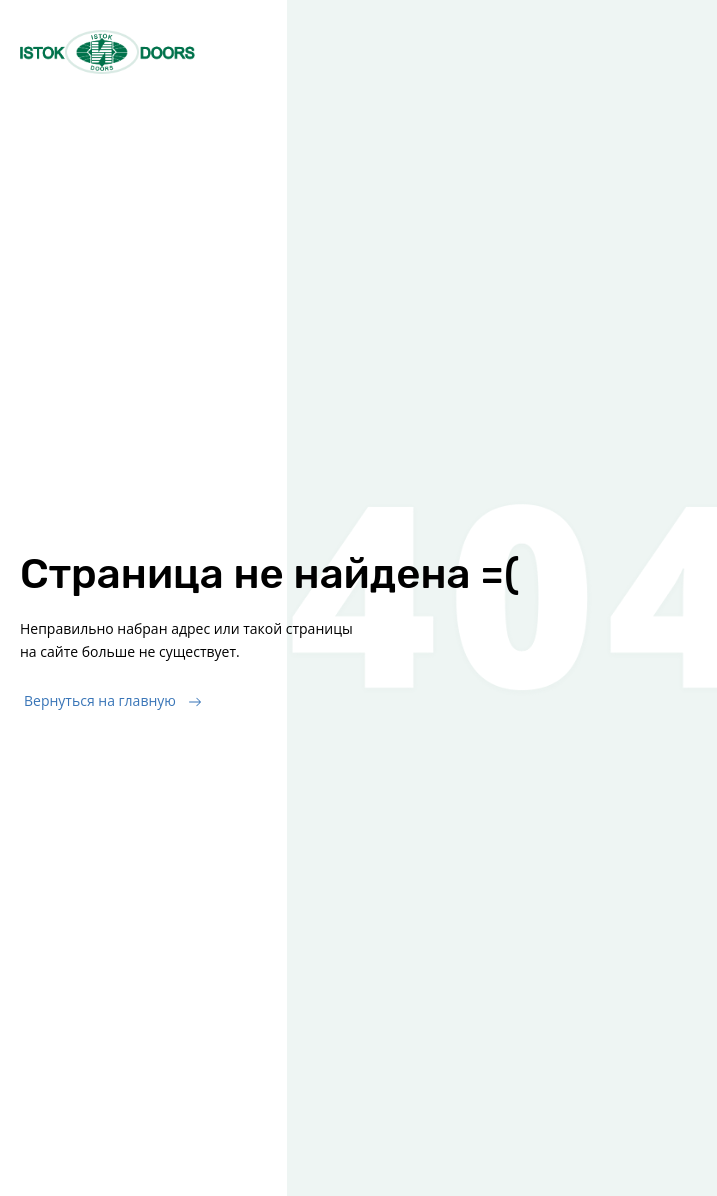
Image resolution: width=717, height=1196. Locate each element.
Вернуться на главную (100, 700)
